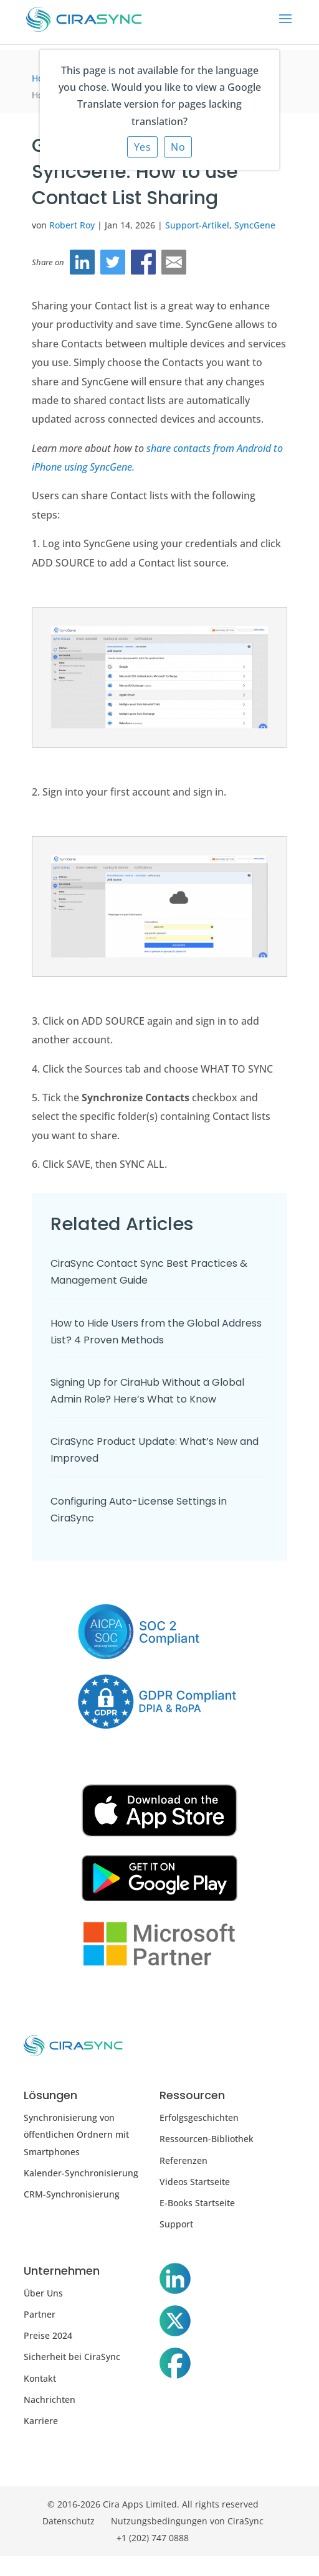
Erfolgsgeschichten (199, 2117)
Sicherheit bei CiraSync (72, 2356)
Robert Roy (72, 225)
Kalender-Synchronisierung (81, 2173)
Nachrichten (49, 2399)
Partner (39, 2314)
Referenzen (183, 2160)
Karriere (41, 2421)
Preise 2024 (48, 2335)
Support (176, 2224)
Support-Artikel (197, 225)
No (178, 147)
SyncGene (254, 225)
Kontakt (40, 2378)
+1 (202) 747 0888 (153, 2538)
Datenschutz (68, 2521)
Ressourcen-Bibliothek (207, 2139)
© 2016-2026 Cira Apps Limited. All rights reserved (153, 2504)
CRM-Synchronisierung (72, 2194)
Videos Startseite (195, 2182)
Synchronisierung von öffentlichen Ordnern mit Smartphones (76, 2134)
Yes (142, 147)
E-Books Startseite (197, 2203)
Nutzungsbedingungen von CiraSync (187, 2521)
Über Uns (43, 2293)
